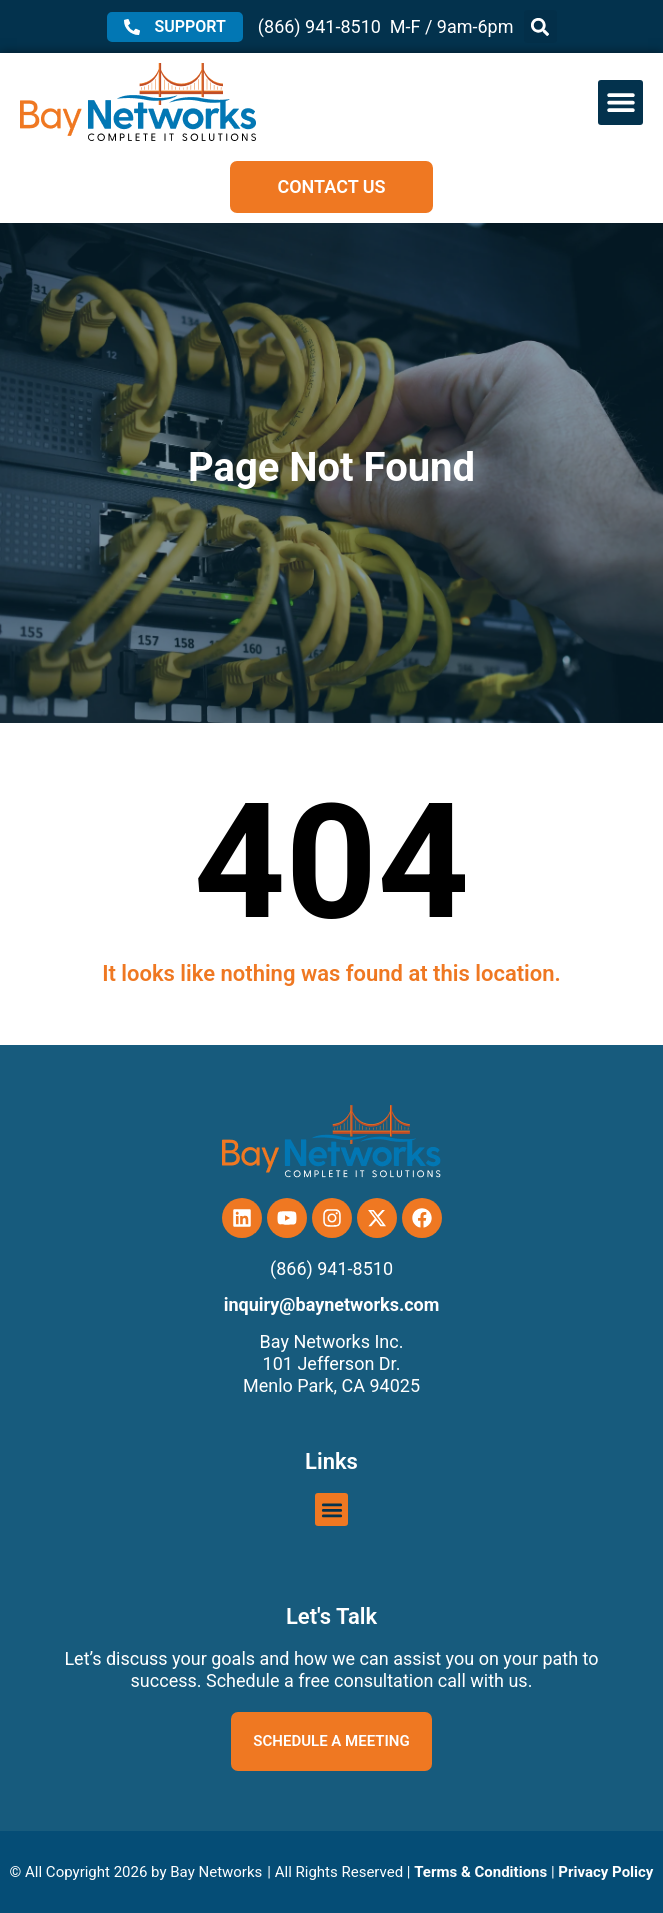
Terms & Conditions (480, 1872)
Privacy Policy (605, 1872)
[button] (540, 26)
